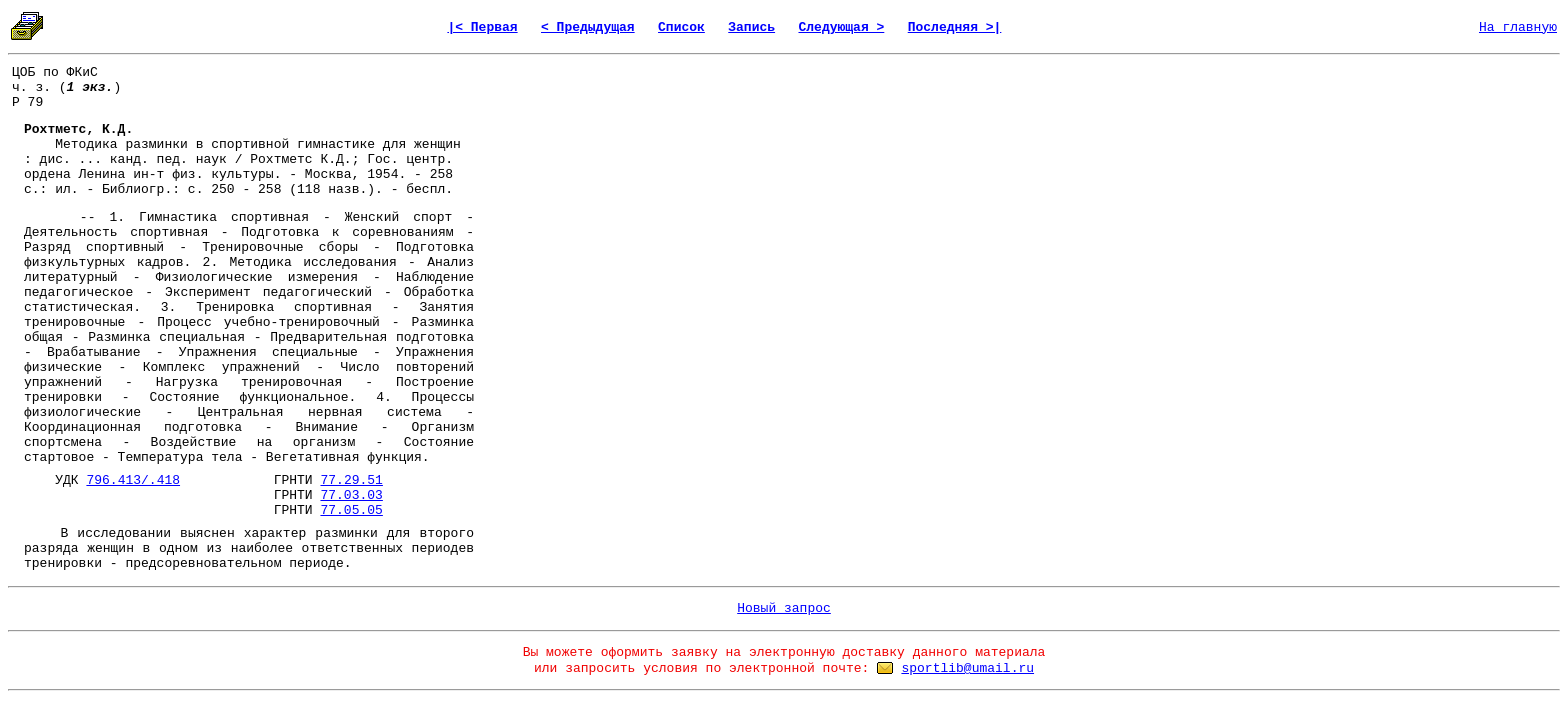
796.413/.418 (133, 480)
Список (681, 27)
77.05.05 (351, 510)
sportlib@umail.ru (967, 668)
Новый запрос (784, 608)
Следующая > (841, 27)
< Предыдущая (588, 27)
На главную (1518, 27)
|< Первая (482, 27)
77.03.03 (351, 495)
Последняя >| (955, 27)
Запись (751, 27)
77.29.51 (351, 480)
